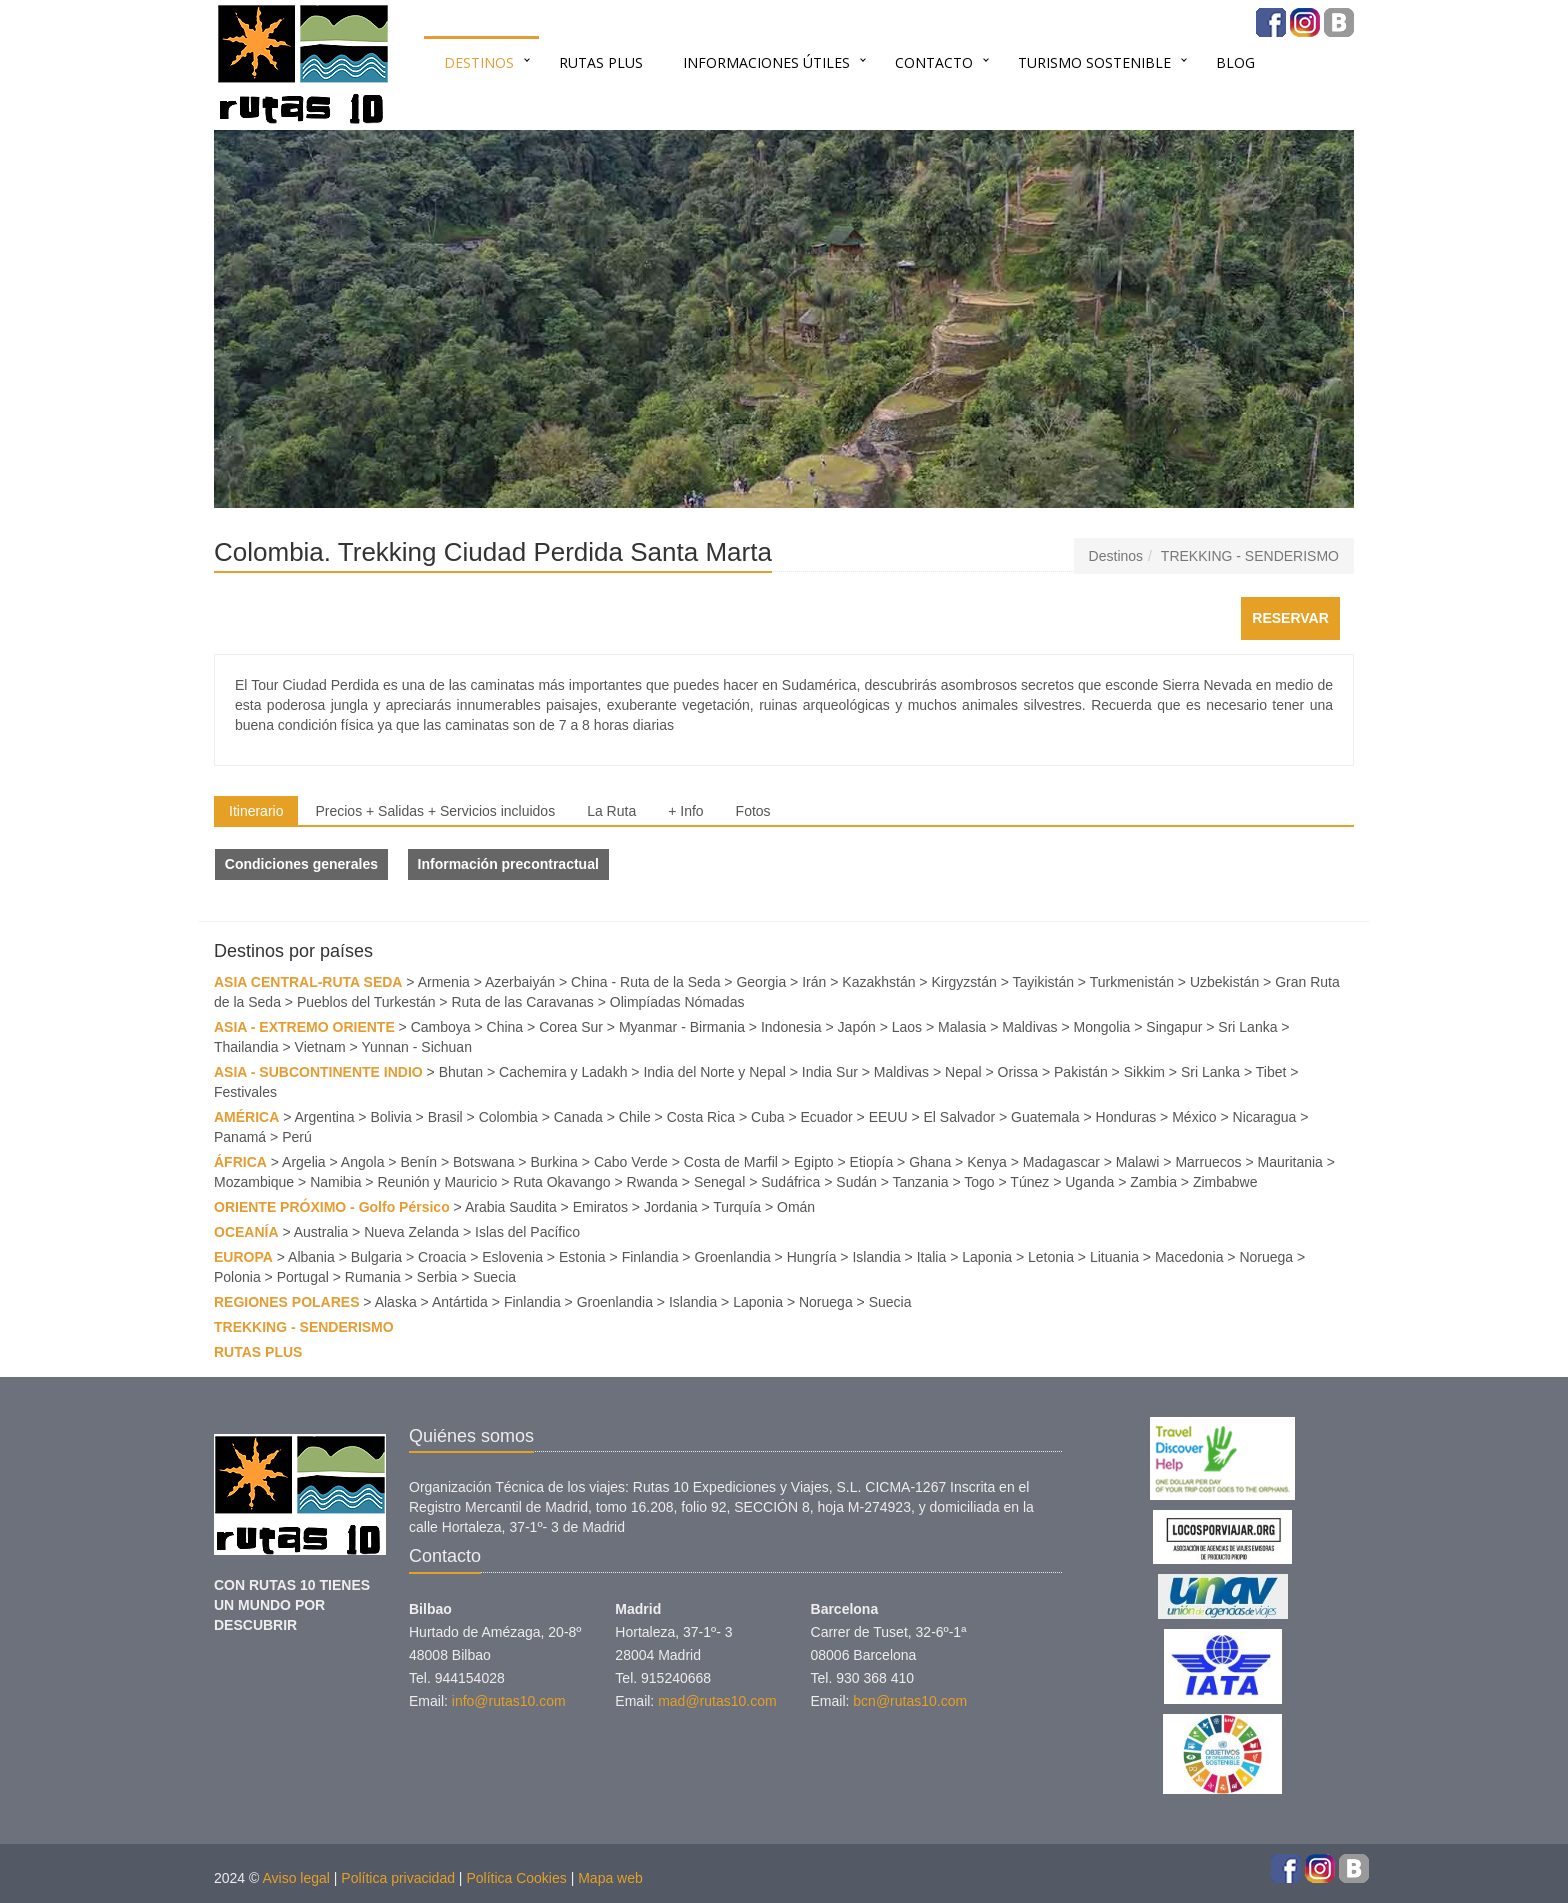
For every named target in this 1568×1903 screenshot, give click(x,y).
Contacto (934, 62)
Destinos (479, 62)
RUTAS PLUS (601, 62)
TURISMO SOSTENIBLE (1094, 62)
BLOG (1235, 62)
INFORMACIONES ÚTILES (766, 62)
